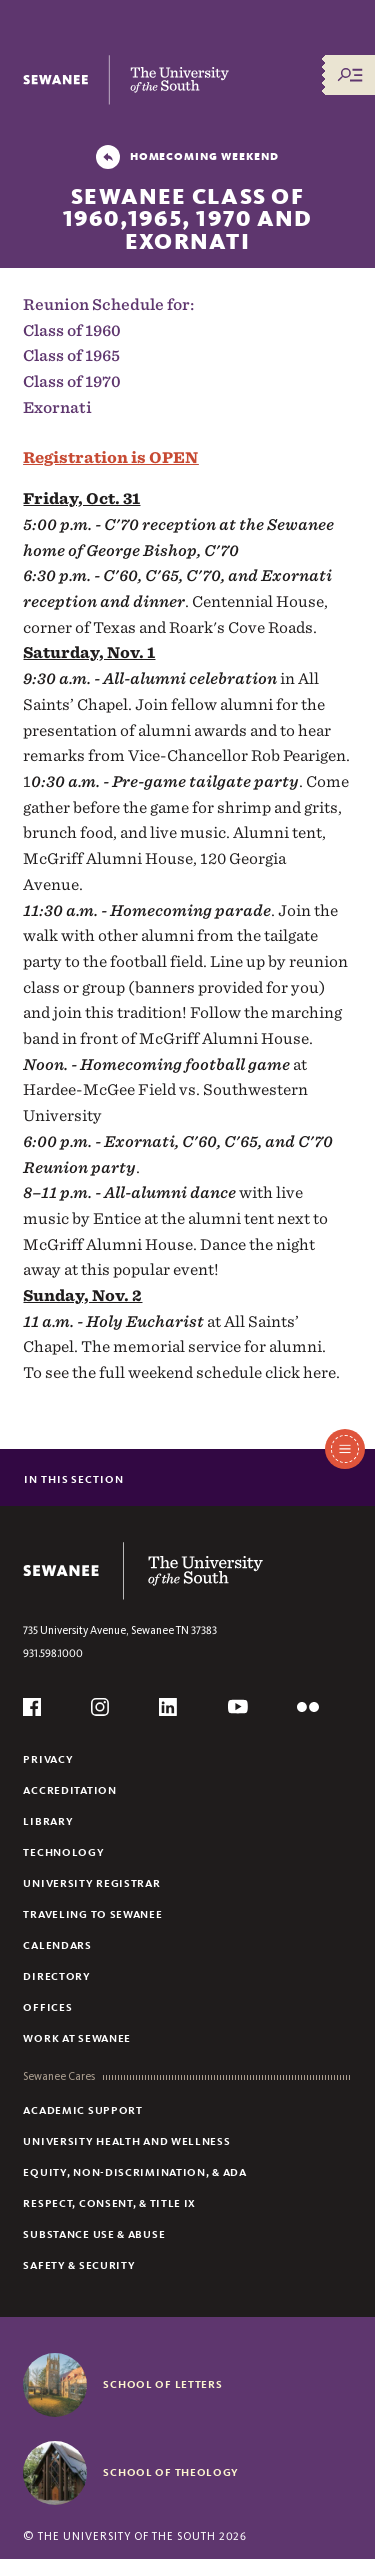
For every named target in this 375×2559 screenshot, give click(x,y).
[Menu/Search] (350, 75)
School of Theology (171, 2472)
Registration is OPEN (110, 457)
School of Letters (162, 2384)
